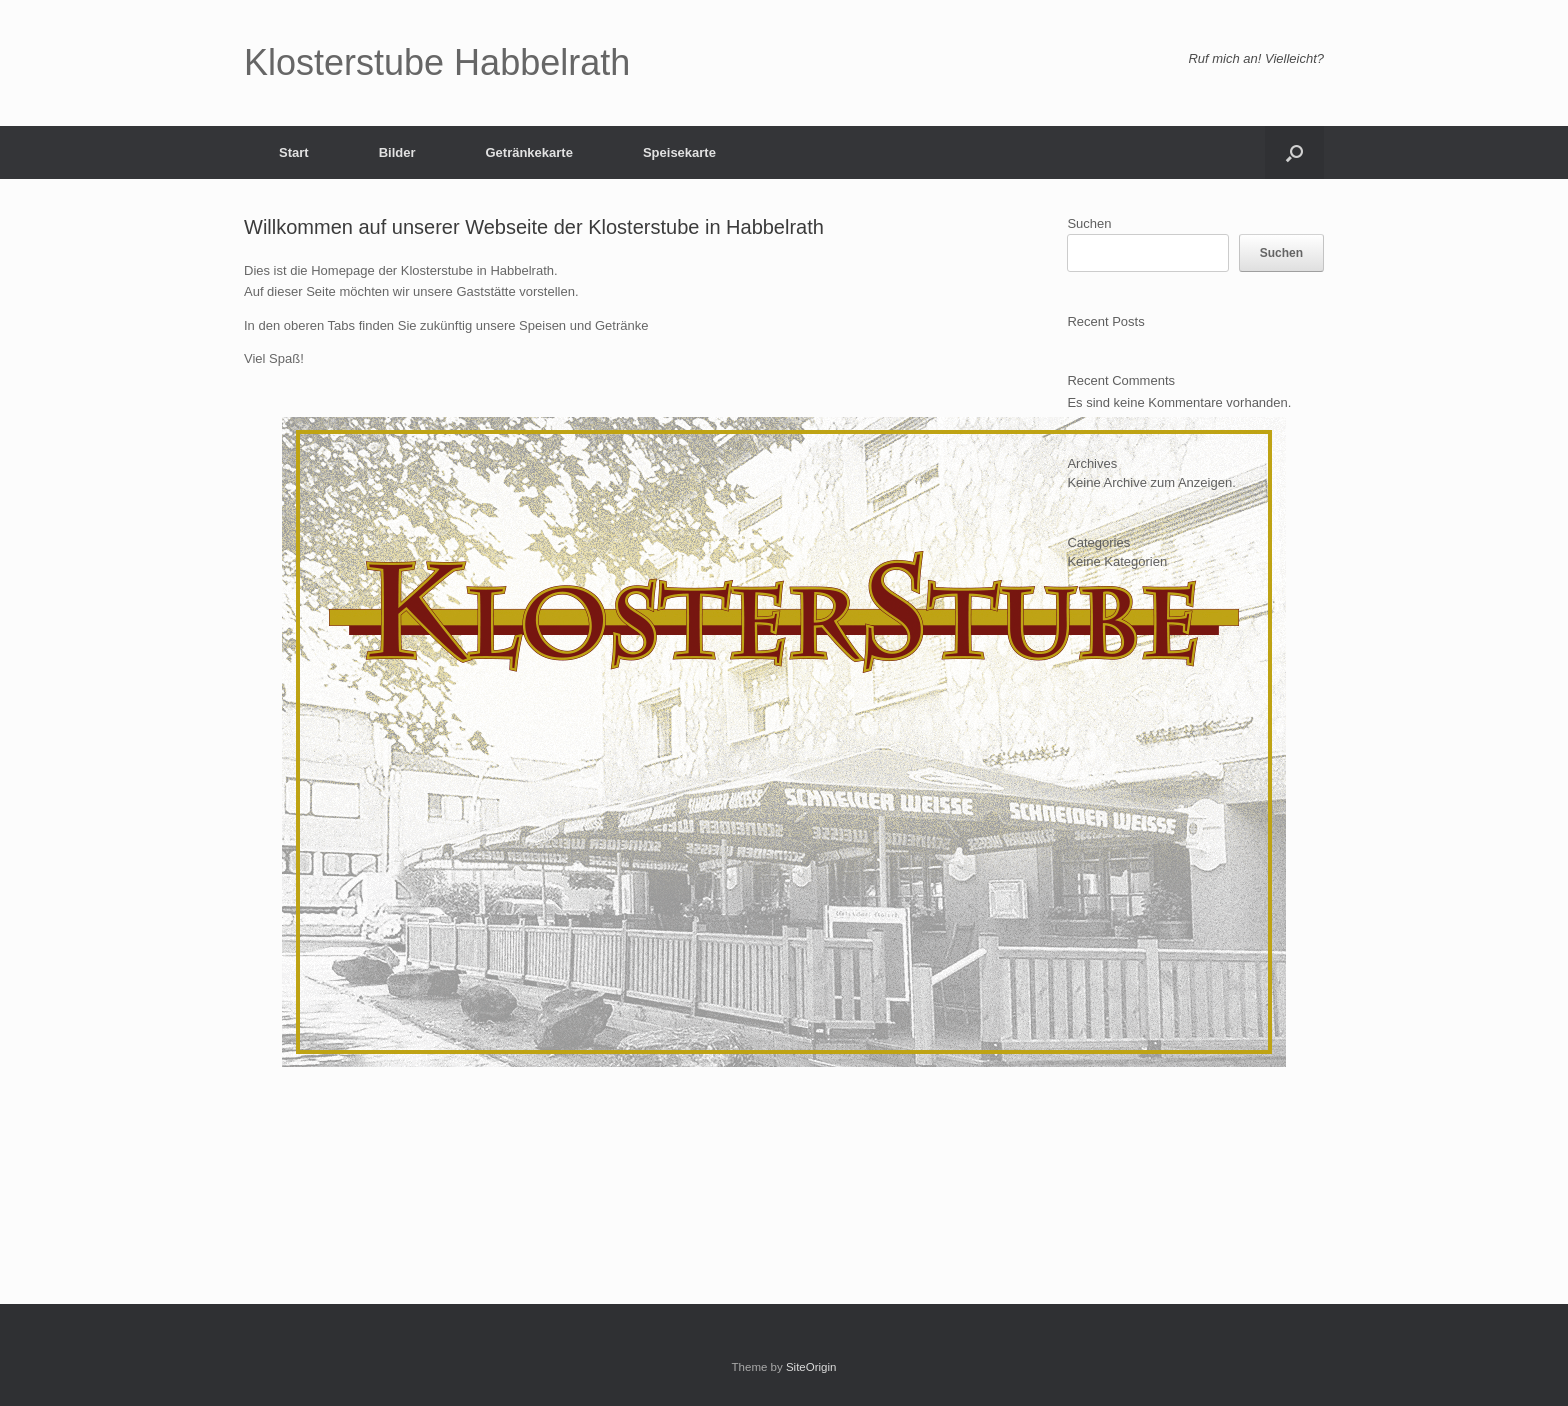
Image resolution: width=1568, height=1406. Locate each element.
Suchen (1089, 223)
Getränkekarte (528, 152)
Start (294, 152)
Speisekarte (679, 152)
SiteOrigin (811, 1367)
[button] (1294, 152)
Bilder (397, 152)
